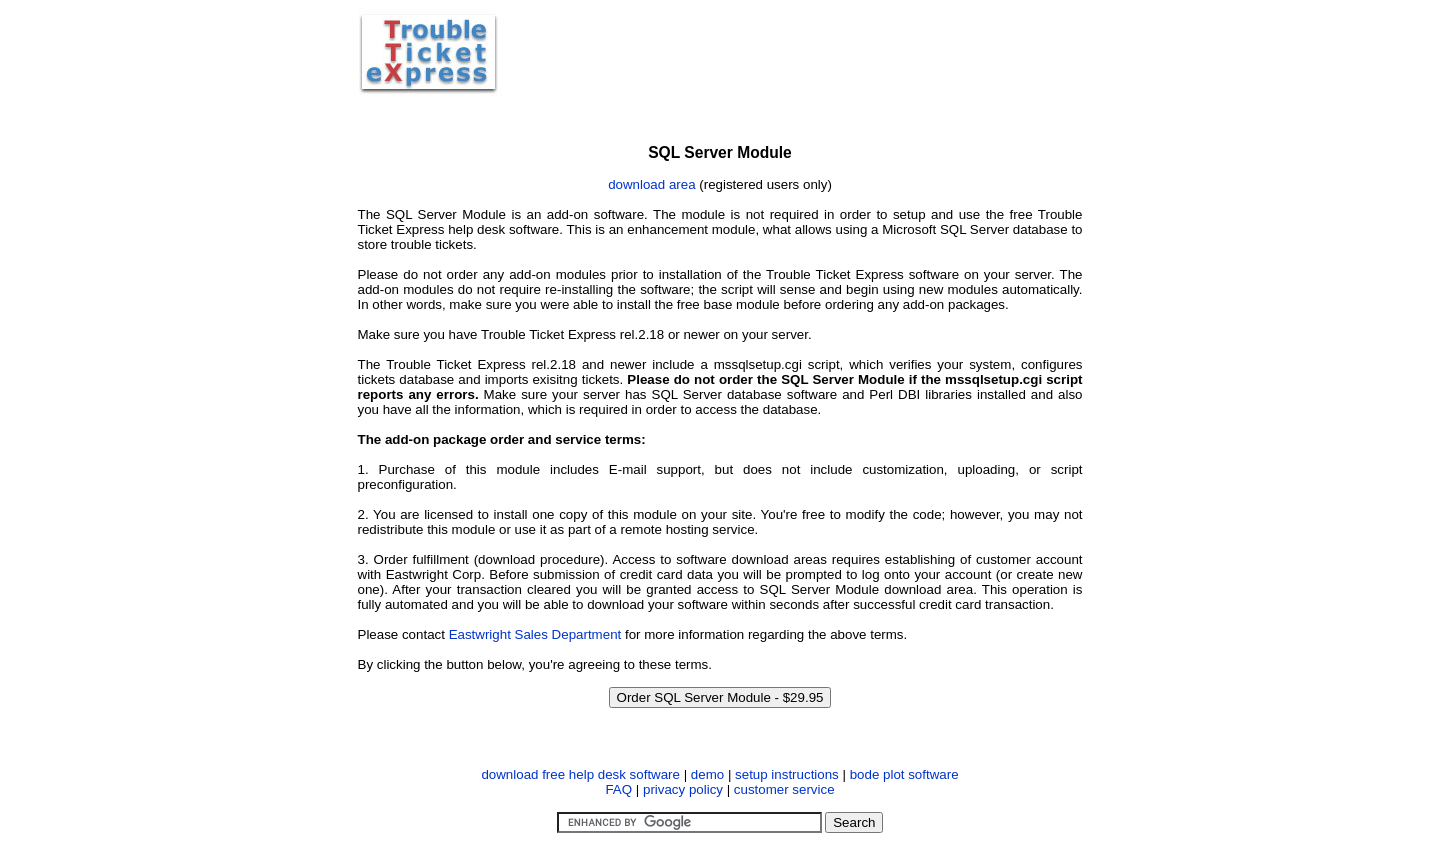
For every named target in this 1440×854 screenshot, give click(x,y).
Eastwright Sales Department (535, 634)
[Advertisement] (793, 53)
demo (707, 774)
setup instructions (787, 774)
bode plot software (904, 774)
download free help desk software (580, 774)
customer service (784, 789)
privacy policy (683, 789)
